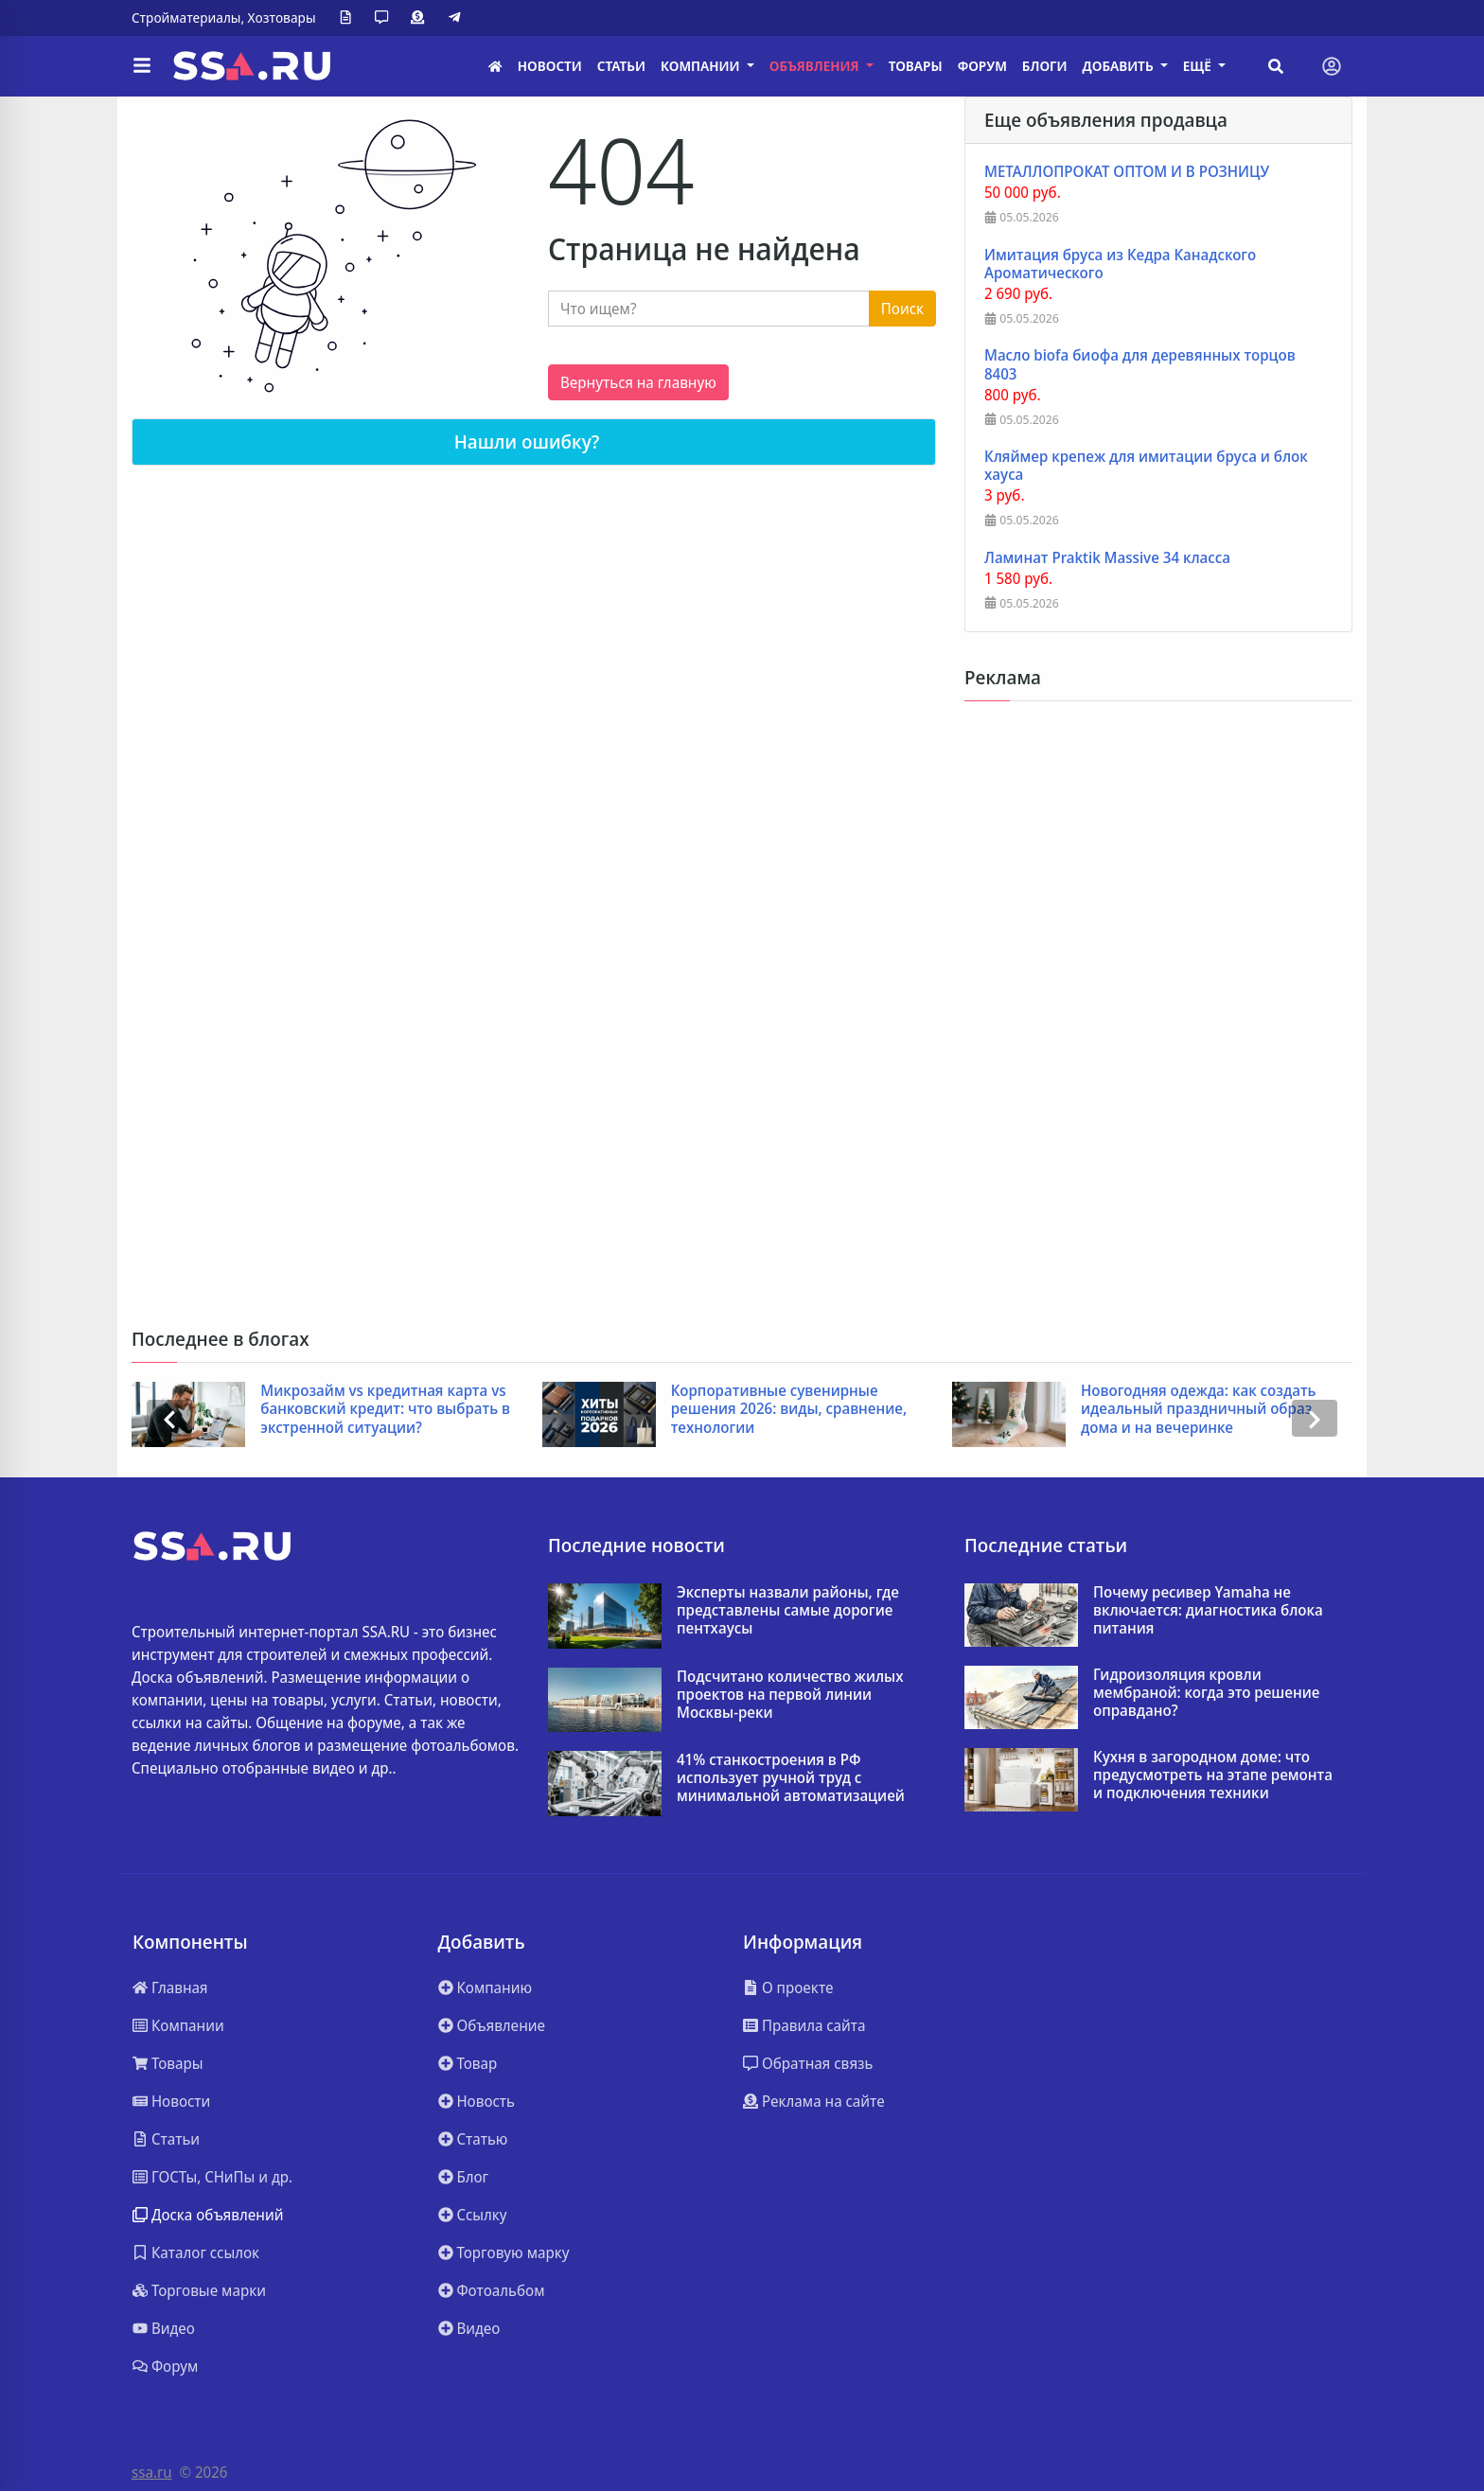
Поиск (902, 308)
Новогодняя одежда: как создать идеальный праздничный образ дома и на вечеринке (1198, 1409)
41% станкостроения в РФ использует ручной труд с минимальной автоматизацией (791, 1778)
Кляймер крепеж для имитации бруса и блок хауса (1146, 466)
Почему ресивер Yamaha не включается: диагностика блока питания (1208, 1610)
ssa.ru (152, 2472)
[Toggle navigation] (1331, 66)
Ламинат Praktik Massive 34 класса (1107, 558)
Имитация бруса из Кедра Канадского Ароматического (1120, 264)
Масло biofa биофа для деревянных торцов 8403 (1140, 364)
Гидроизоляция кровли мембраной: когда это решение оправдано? (1206, 1693)
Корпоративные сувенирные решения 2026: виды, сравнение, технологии (789, 1409)
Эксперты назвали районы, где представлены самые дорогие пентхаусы (788, 1610)
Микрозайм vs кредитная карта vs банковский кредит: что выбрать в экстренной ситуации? (385, 1409)
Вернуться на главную (638, 382)
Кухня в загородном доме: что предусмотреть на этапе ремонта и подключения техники (1213, 1775)
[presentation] (169, 1418)
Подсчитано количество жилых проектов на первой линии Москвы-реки (790, 1695)
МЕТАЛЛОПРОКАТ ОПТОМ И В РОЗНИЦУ (1126, 172)
